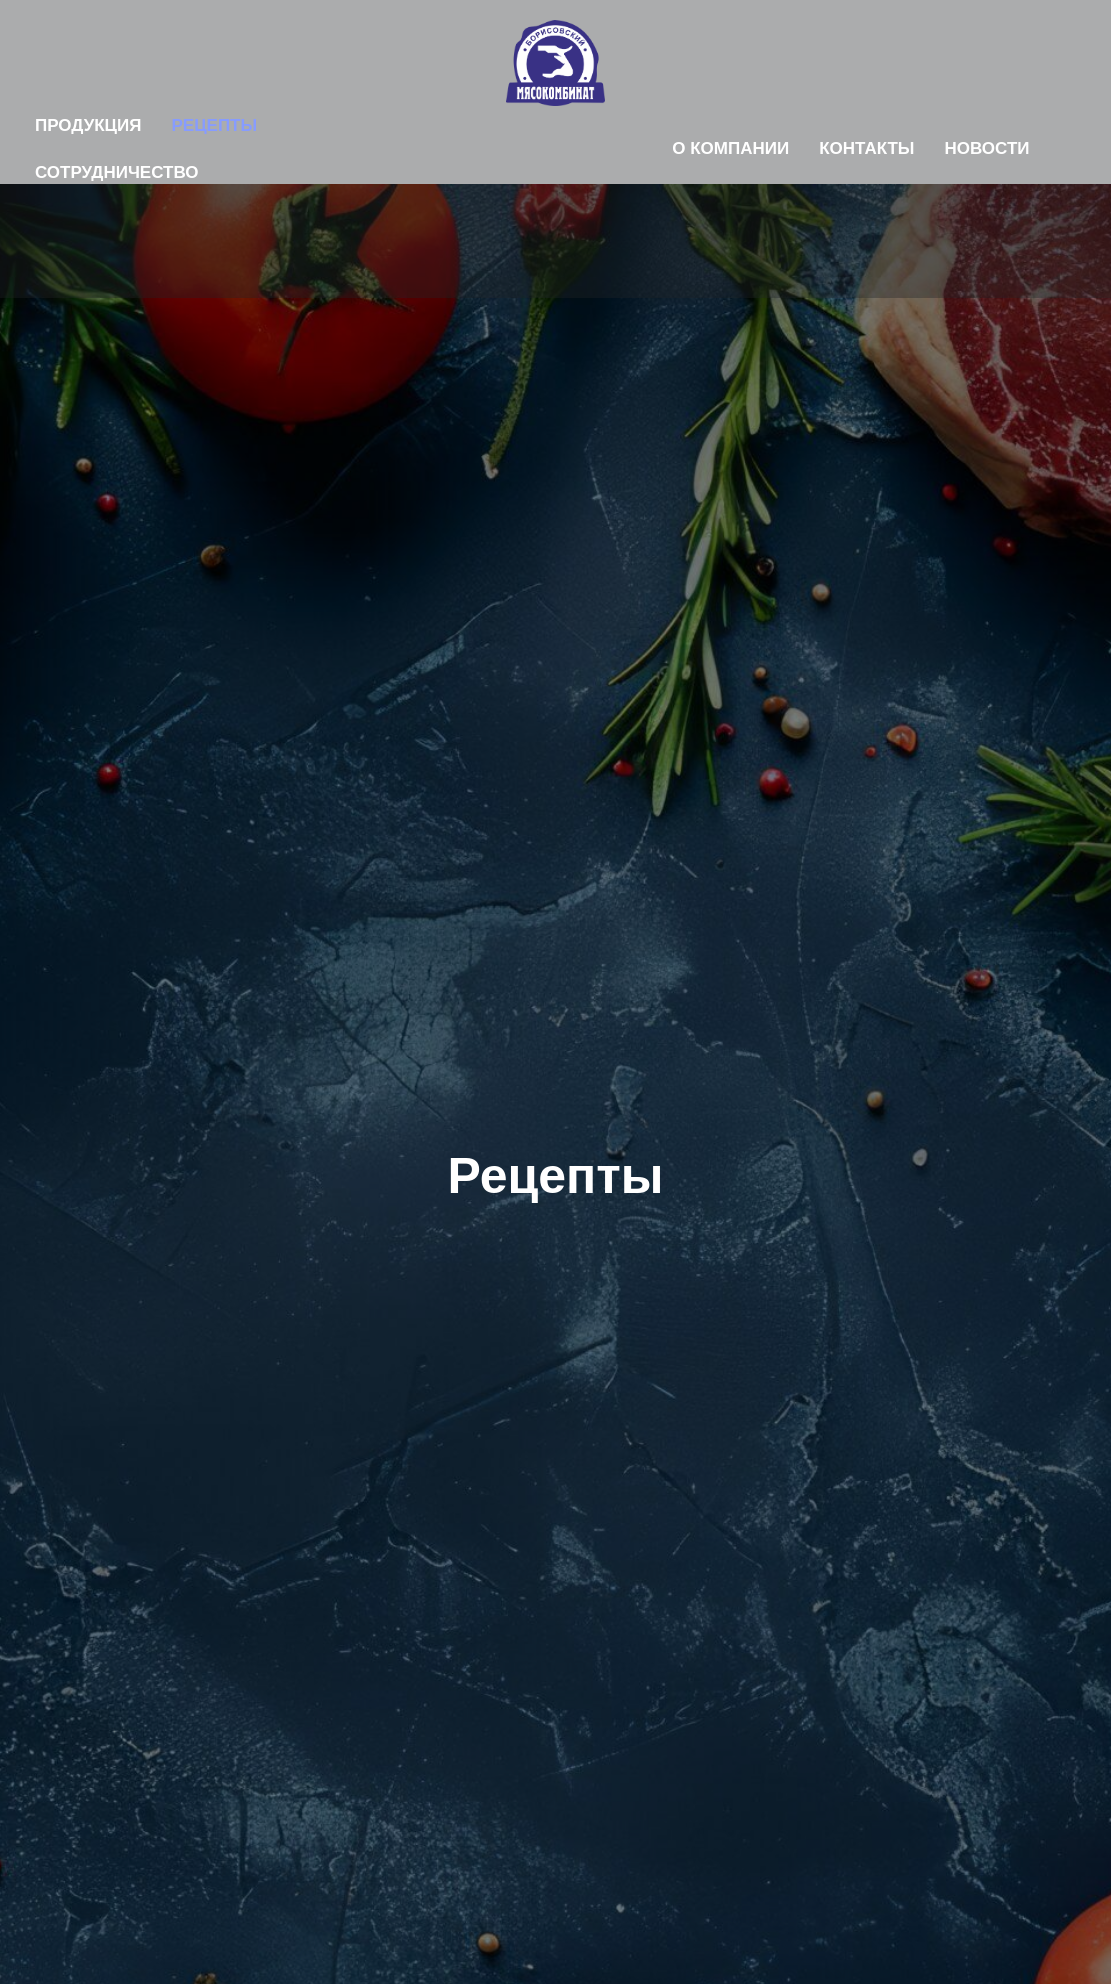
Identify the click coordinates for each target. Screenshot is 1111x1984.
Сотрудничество (117, 172)
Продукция (88, 125)
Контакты (866, 148)
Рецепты (214, 125)
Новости (987, 148)
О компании (730, 148)
